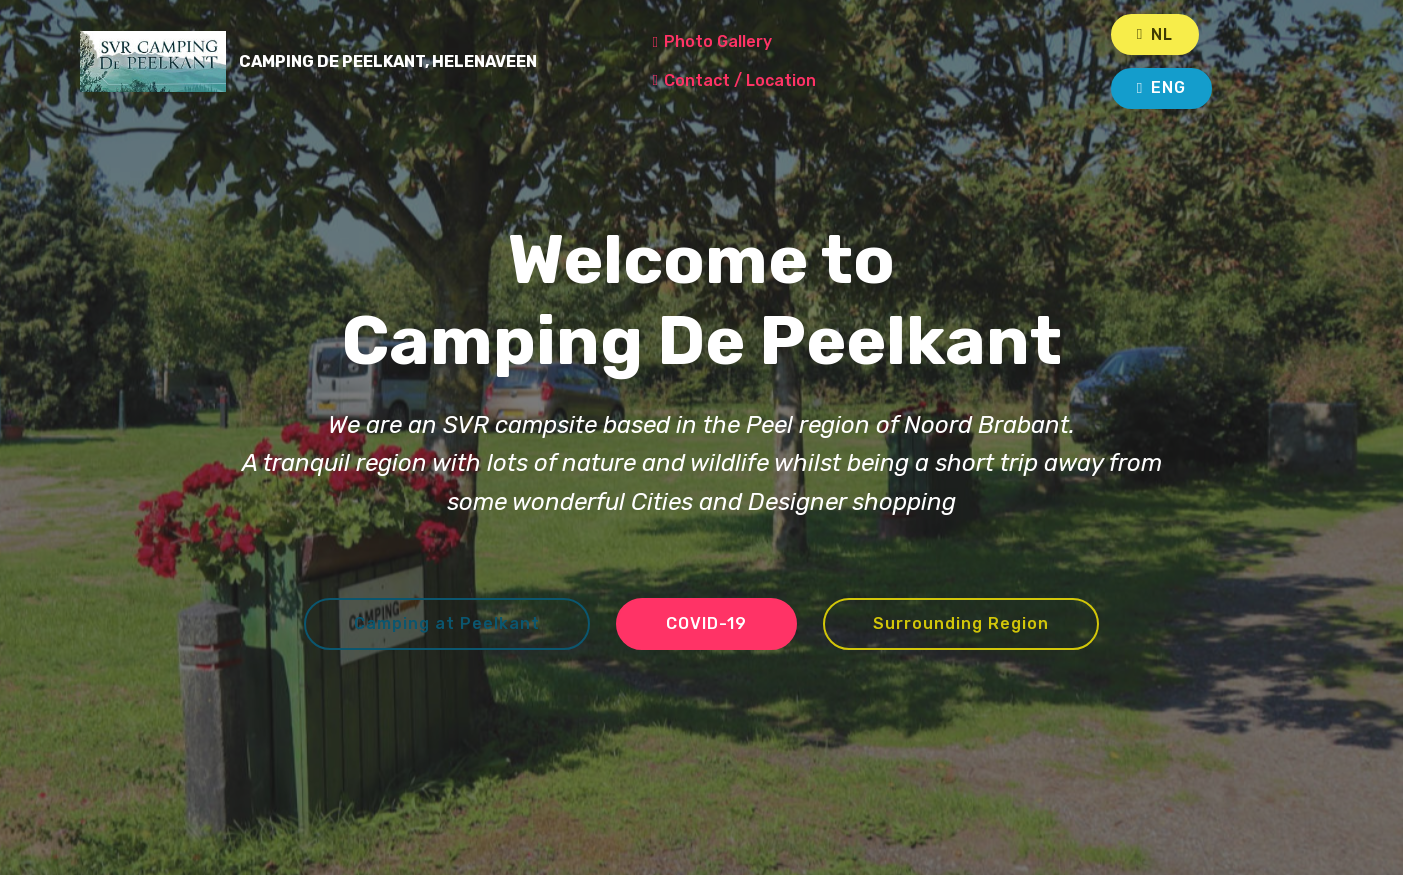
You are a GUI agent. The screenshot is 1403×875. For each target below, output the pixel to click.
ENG (1161, 87)
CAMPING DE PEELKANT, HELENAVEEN (416, 61)
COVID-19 (706, 623)
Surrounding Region (961, 623)
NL (1155, 34)
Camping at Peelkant (447, 623)
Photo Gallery (754, 41)
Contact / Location (774, 80)
